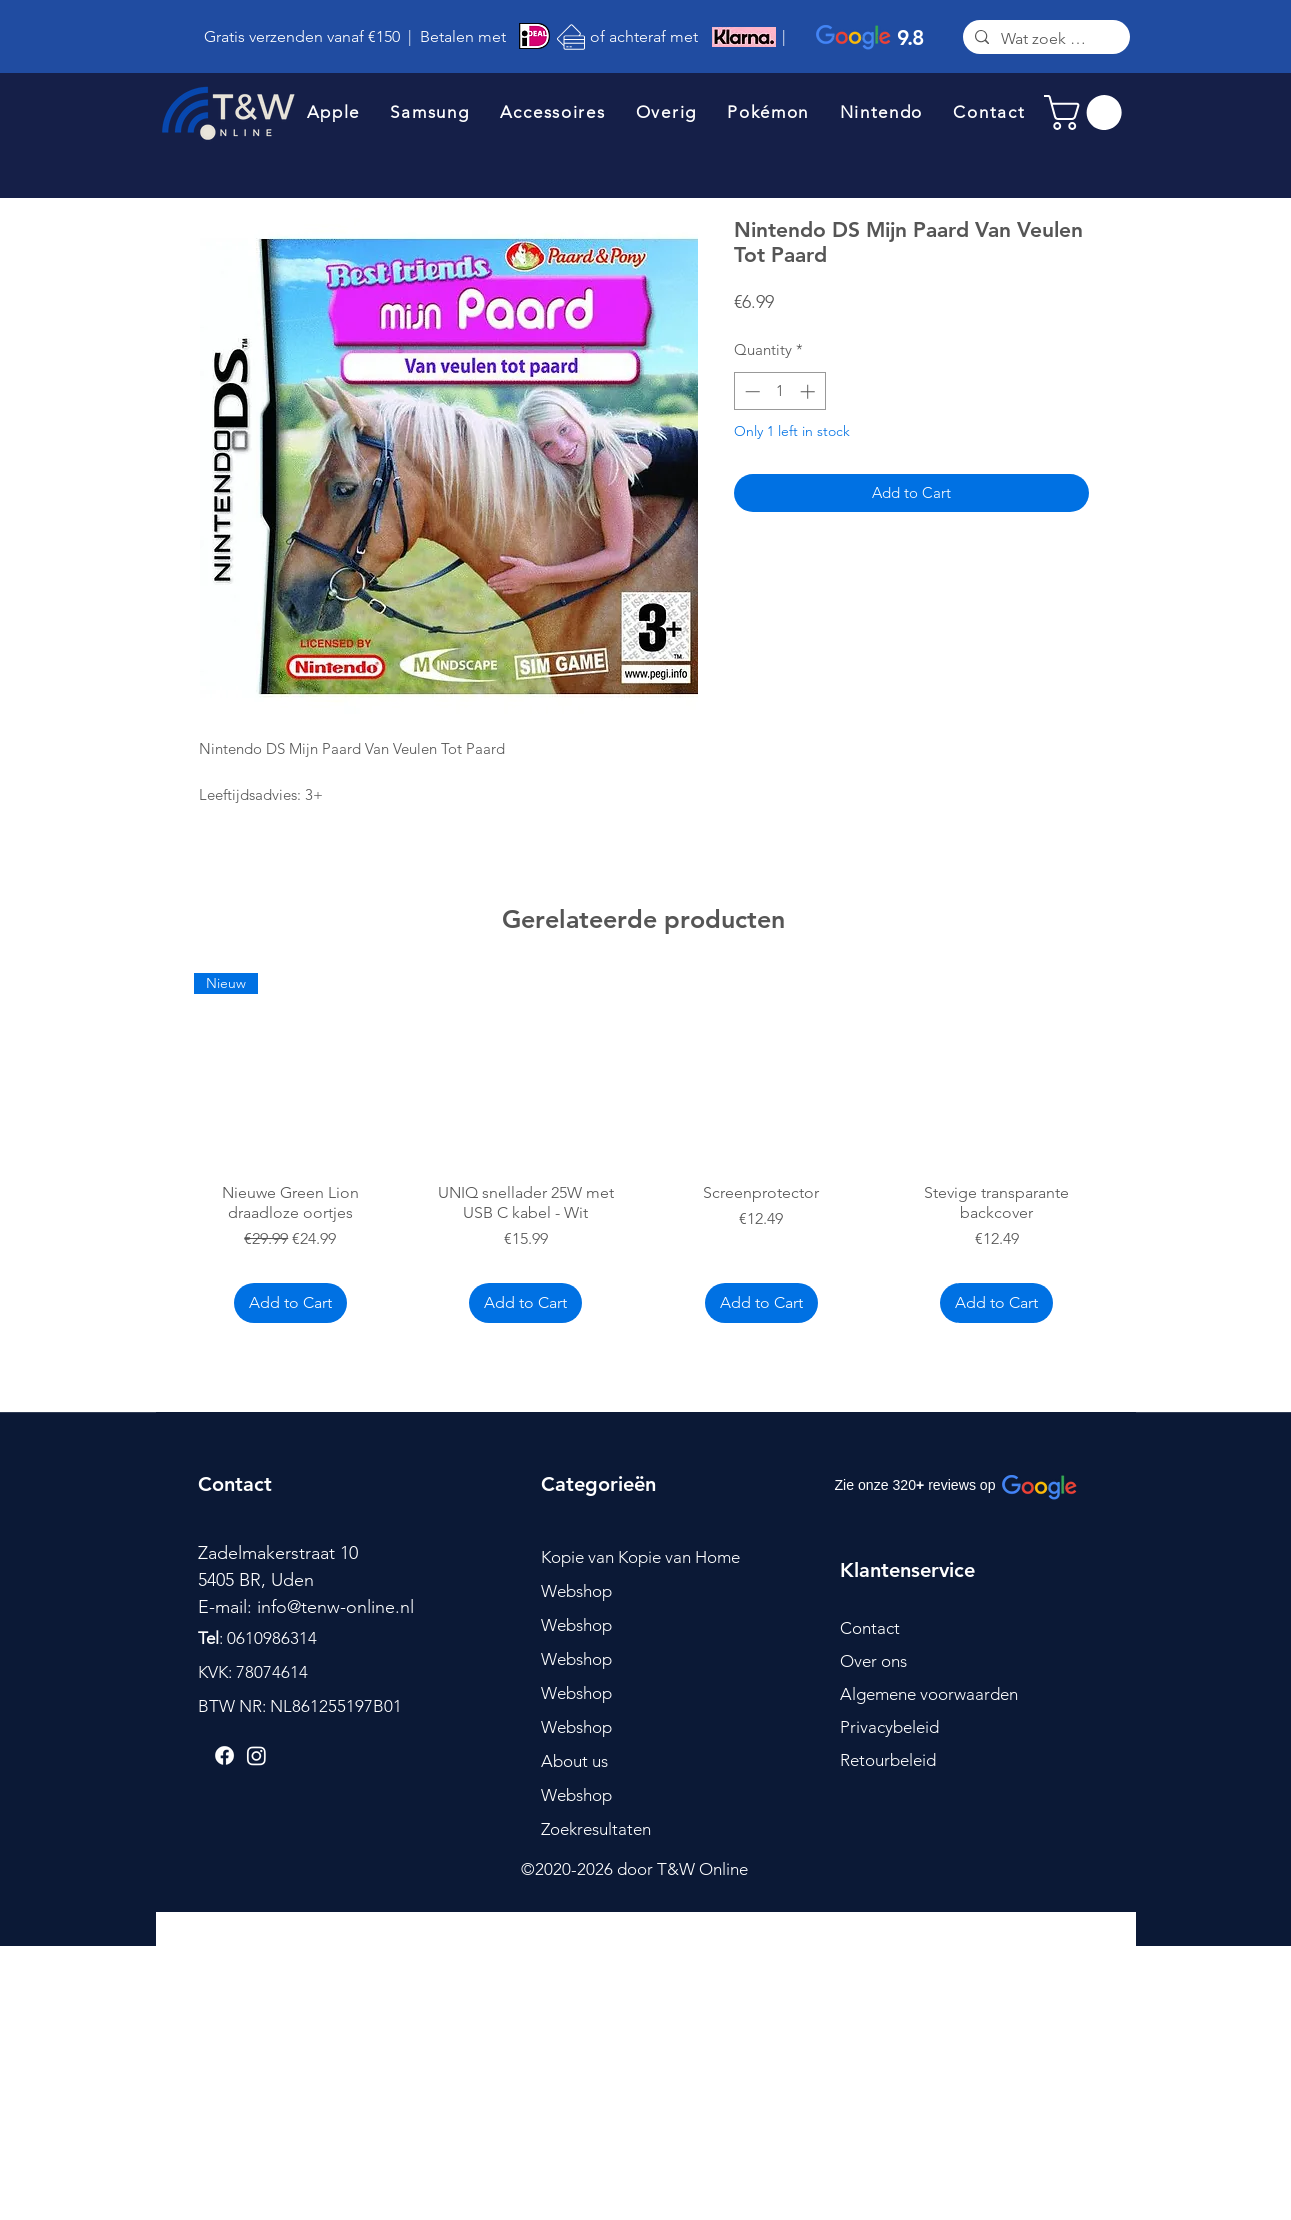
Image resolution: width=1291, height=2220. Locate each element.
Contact (870, 1628)
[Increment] (809, 391)
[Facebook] (224, 1755)
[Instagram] (256, 1755)
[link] (1087, 112)
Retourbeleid (888, 1760)
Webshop (576, 1591)
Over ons (873, 1661)
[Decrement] (750, 391)
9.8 (910, 37)
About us (574, 1761)
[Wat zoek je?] (1044, 39)
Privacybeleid (889, 1727)
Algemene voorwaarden (929, 1694)
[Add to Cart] (290, 1303)
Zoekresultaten (596, 1829)
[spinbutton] (779, 391)
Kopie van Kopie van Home (640, 1557)
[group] (644, 1151)
